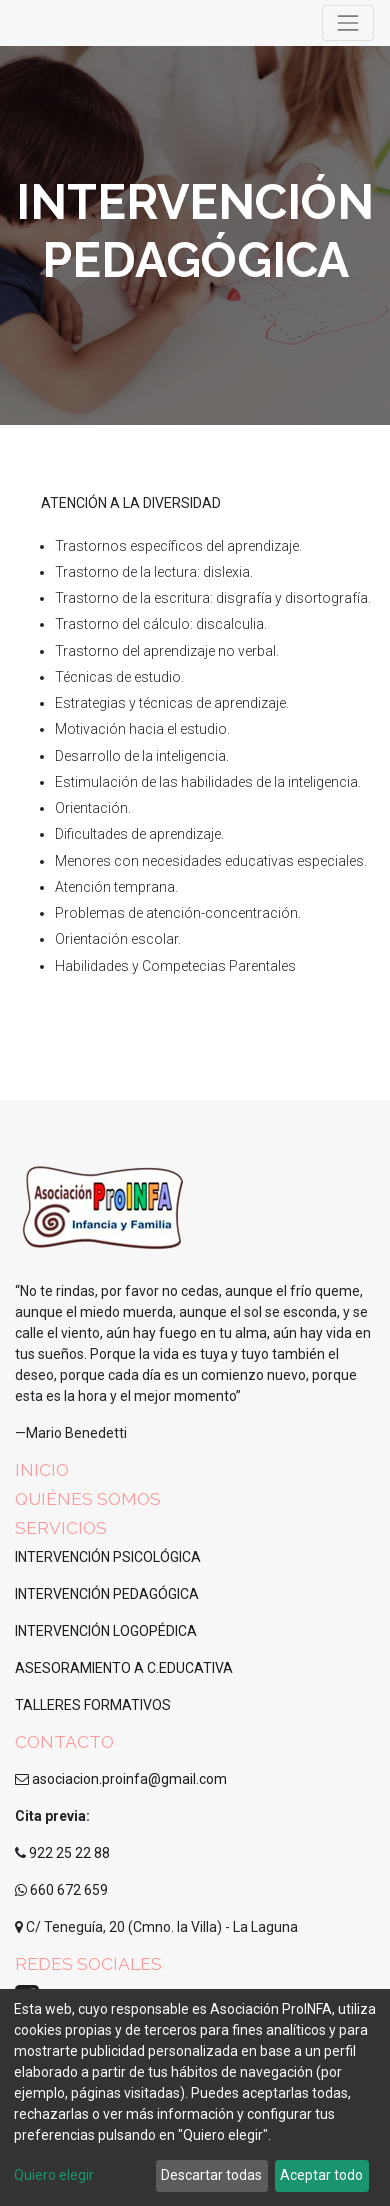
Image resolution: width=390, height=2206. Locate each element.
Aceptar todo (321, 2175)
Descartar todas (211, 2175)
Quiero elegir (54, 2175)
